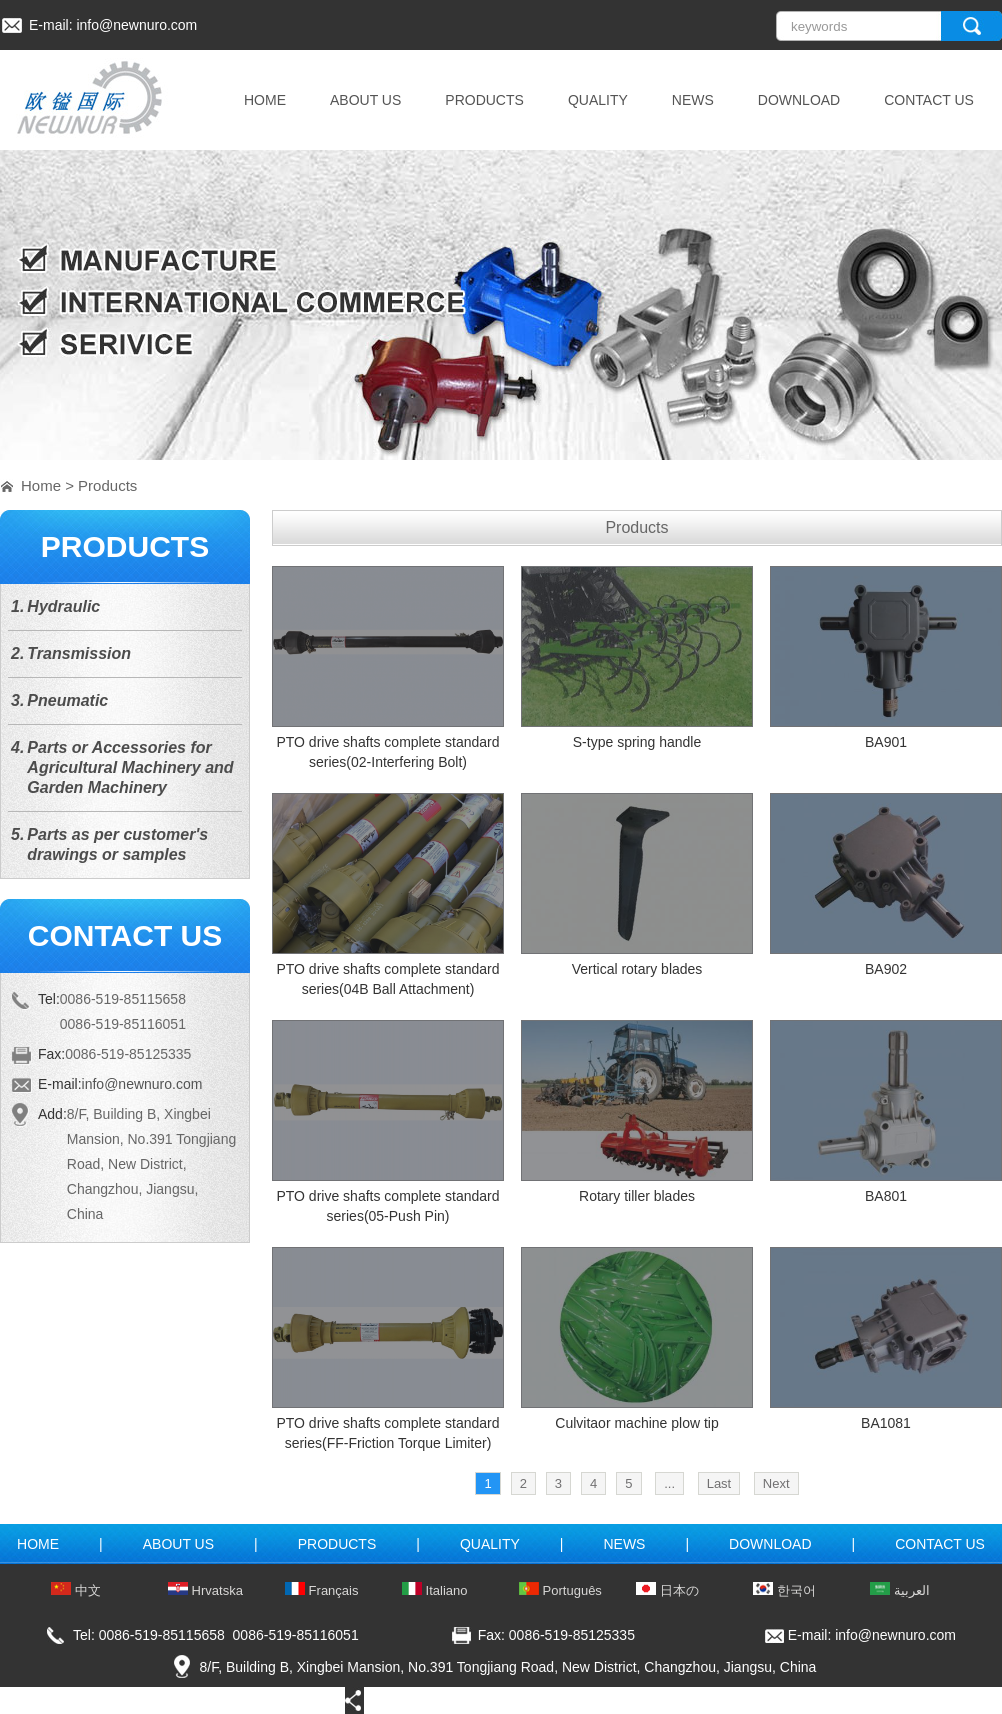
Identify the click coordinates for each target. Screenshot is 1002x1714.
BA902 (886, 969)
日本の (667, 1590)
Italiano (435, 1590)
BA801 (886, 1196)
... (669, 1483)
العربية (900, 1590)
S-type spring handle (637, 742)
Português (560, 1590)
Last (719, 1483)
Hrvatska (205, 1590)
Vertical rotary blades (637, 969)
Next (776, 1483)
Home (41, 485)
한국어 (784, 1590)
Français (321, 1590)
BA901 (886, 742)
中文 (76, 1590)
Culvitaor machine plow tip (636, 1423)
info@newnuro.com (136, 25)
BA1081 (886, 1423)
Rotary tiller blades (637, 1196)
